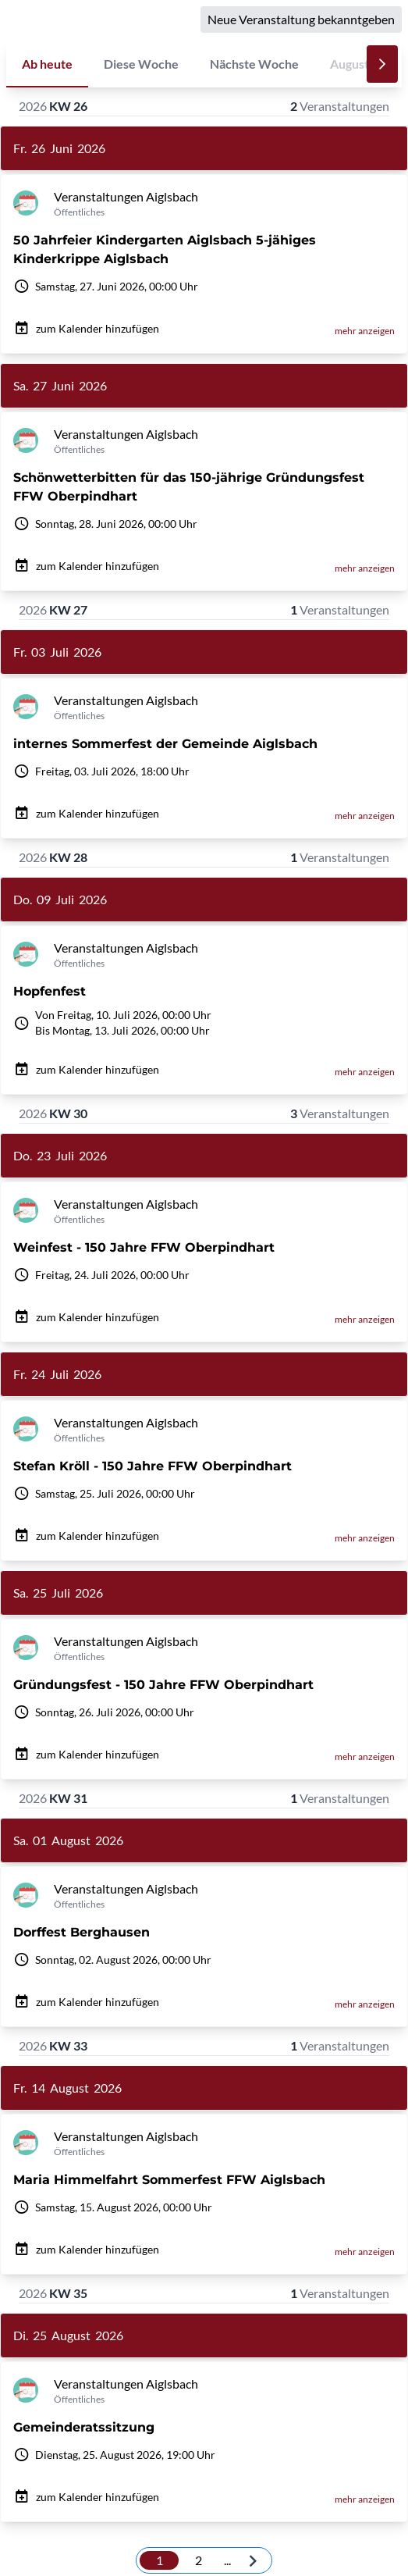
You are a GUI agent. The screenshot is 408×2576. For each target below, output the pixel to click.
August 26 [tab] (357, 63)
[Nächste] (382, 64)
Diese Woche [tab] (141, 63)
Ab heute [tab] (47, 63)
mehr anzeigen (365, 331)
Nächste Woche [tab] (254, 63)
